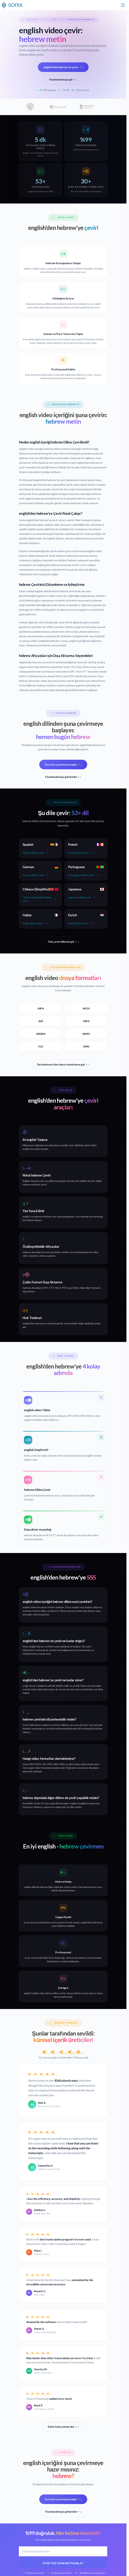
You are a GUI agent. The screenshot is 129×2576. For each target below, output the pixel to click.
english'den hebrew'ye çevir (63, 67)
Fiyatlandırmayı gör (63, 79)
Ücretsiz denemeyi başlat (63, 2563)
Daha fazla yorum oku (63, 2426)
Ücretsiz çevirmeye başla (63, 764)
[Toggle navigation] (123, 5)
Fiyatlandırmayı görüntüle (63, 776)
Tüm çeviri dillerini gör (63, 941)
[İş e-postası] (63, 2551)
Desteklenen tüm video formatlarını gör (63, 1064)
